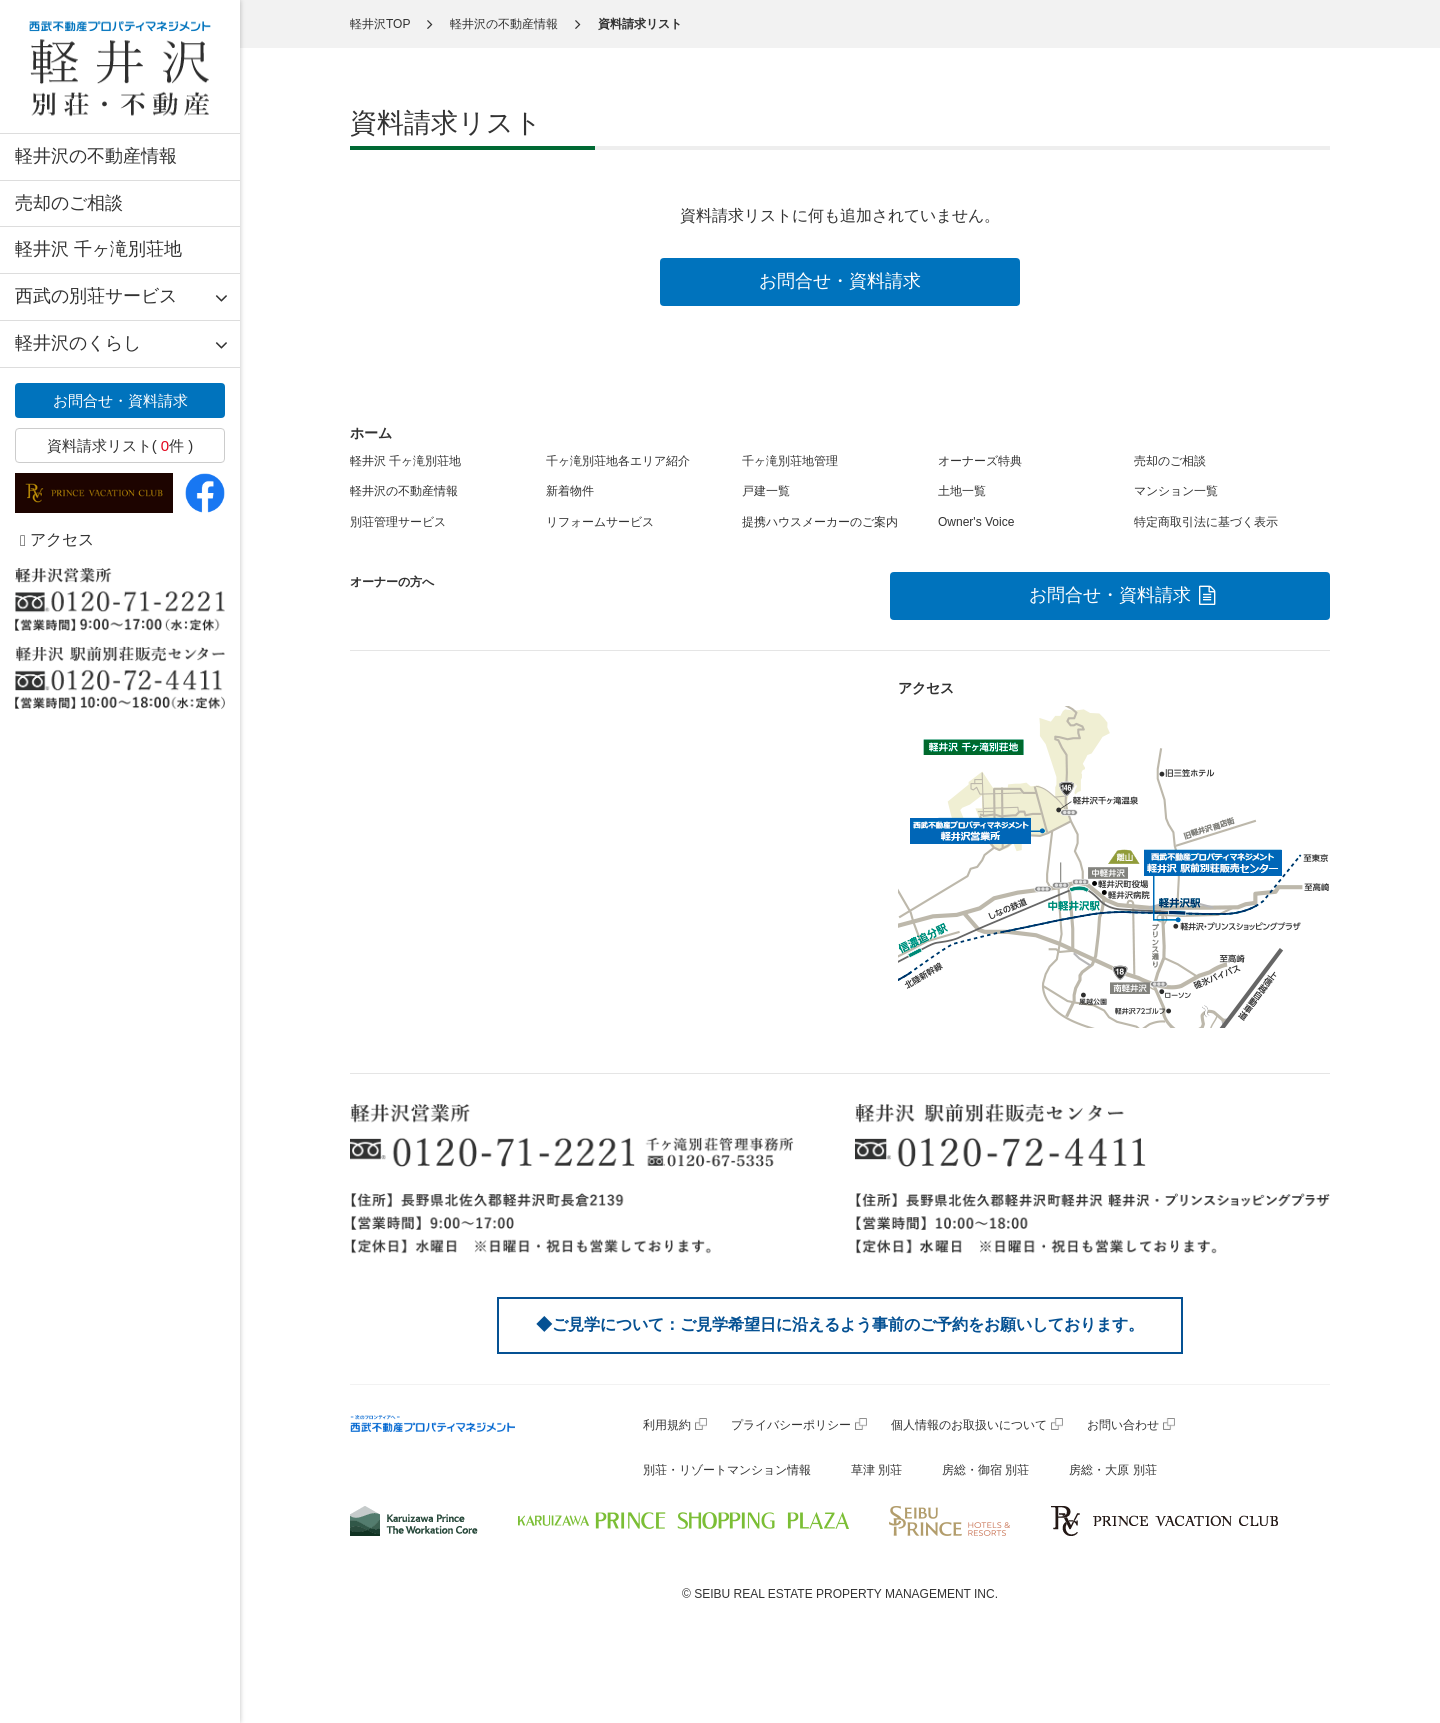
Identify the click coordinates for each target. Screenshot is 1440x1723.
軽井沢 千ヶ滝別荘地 (98, 249)
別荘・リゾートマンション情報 (727, 1470)
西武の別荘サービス (96, 296)
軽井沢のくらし (78, 343)
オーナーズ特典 (980, 461)
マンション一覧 (1176, 491)
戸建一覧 (766, 491)
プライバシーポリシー (791, 1425)
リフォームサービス (600, 522)
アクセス (57, 539)
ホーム (371, 433)
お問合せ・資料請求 (120, 400)
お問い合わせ (1123, 1425)
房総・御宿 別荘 (985, 1470)
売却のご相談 (69, 203)
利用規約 (667, 1425)
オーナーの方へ (392, 582)
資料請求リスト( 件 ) (120, 445)
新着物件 (570, 491)
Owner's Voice (976, 522)
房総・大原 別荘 (1112, 1470)
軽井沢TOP (380, 24)
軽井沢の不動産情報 (96, 156)
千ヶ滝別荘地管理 (790, 461)
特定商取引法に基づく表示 (1206, 522)
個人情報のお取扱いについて (969, 1425)
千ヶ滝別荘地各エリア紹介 (618, 461)
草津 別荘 (876, 1470)
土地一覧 (962, 491)
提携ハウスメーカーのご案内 (820, 522)
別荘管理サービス (398, 522)
